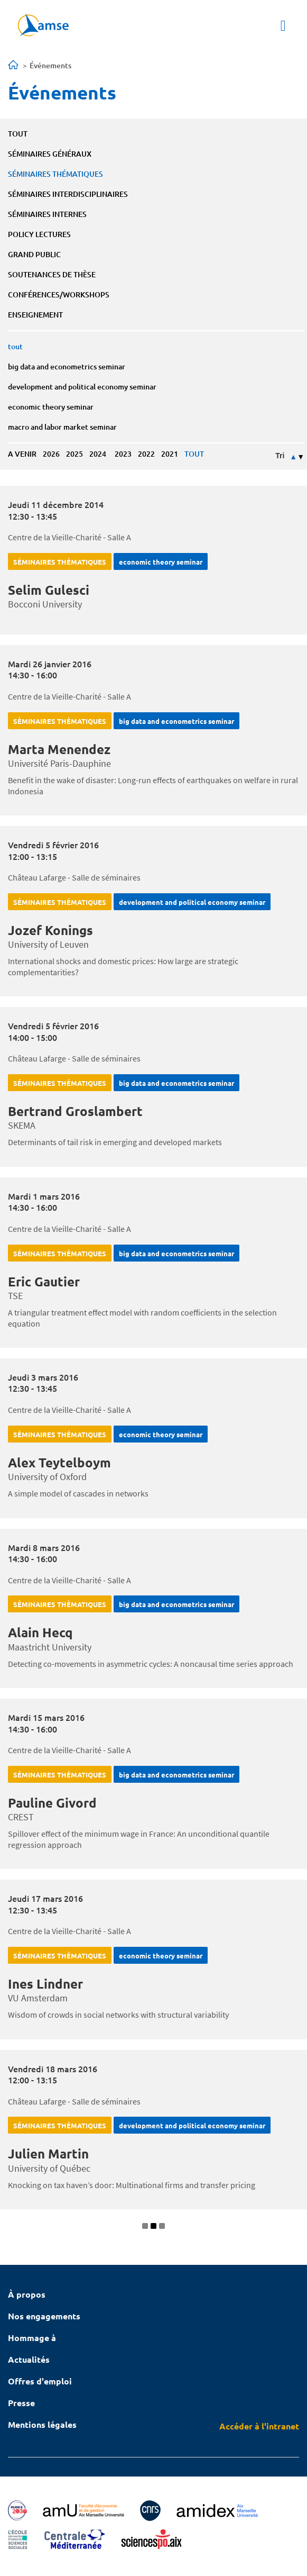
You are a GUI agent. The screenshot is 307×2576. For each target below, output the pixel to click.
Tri (279, 455)
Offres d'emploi (40, 2381)
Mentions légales (42, 2424)
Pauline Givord (52, 1802)
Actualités (29, 2359)
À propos (26, 2294)
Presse (21, 2402)
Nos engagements (44, 2315)
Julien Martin (48, 2153)
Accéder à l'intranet (259, 2426)
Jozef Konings (50, 930)
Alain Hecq (40, 1632)
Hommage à (32, 2337)
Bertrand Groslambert (75, 1111)
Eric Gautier (44, 1281)
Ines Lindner (45, 1983)
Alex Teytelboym (59, 1462)
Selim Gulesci (48, 590)
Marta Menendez (59, 749)
